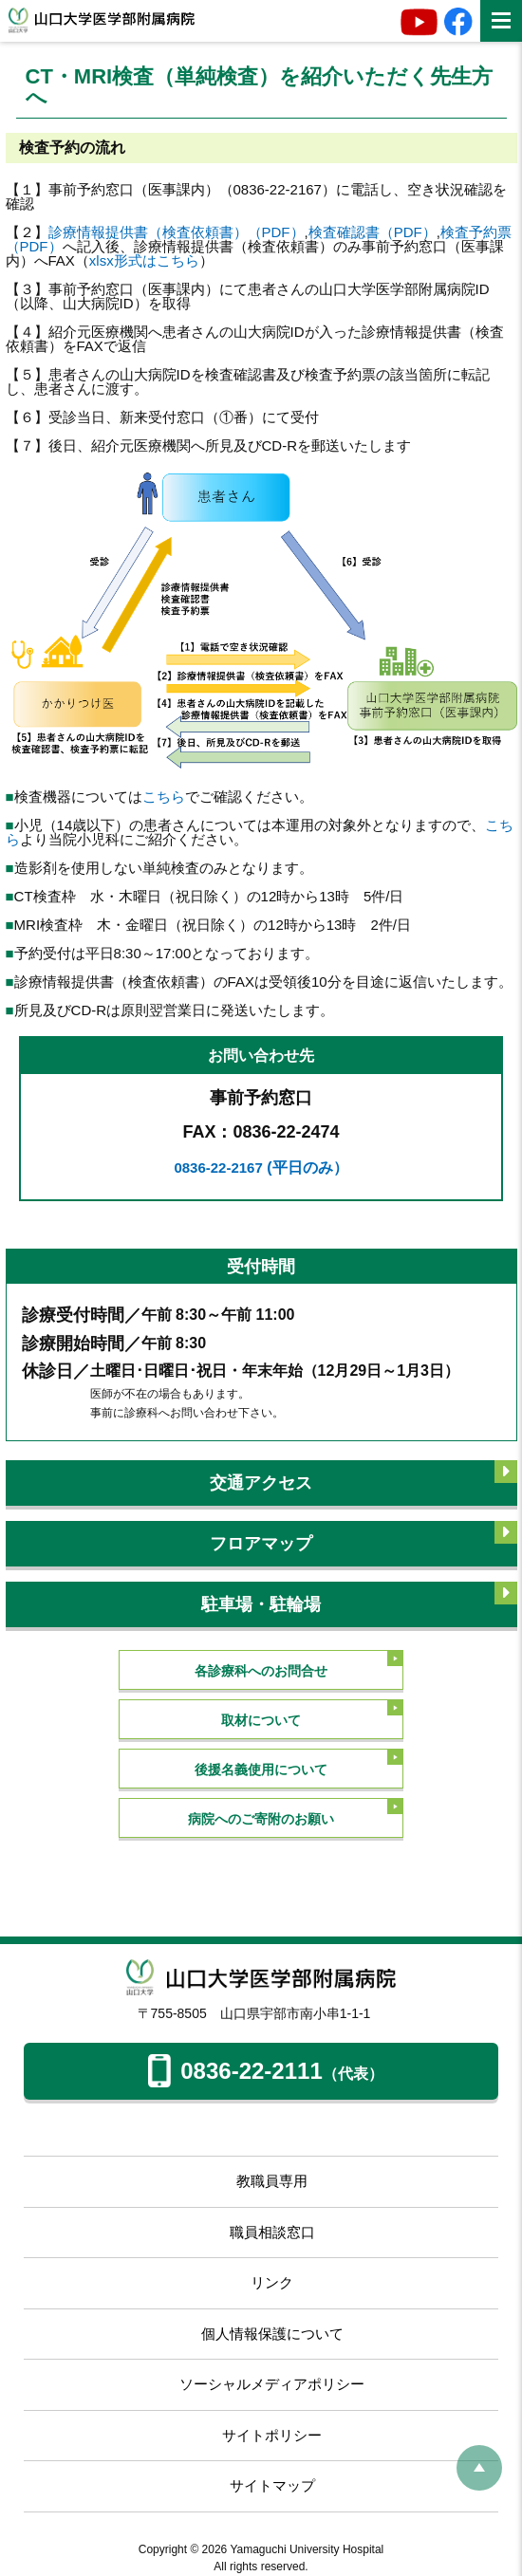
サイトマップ (272, 2485)
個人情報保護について (272, 2334)
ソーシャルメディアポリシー (271, 2384)
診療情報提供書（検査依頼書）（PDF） (176, 232)
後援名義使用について (261, 1769)
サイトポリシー (272, 2435)
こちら (163, 796)
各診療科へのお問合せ (261, 1670)
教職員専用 (272, 2181)
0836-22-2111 (265, 2075)
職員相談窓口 (272, 2232)
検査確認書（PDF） (372, 232)
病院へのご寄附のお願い (261, 1818)
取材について (261, 1720)
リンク (272, 2282)
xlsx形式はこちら (144, 260)
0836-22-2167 (260, 1167)
